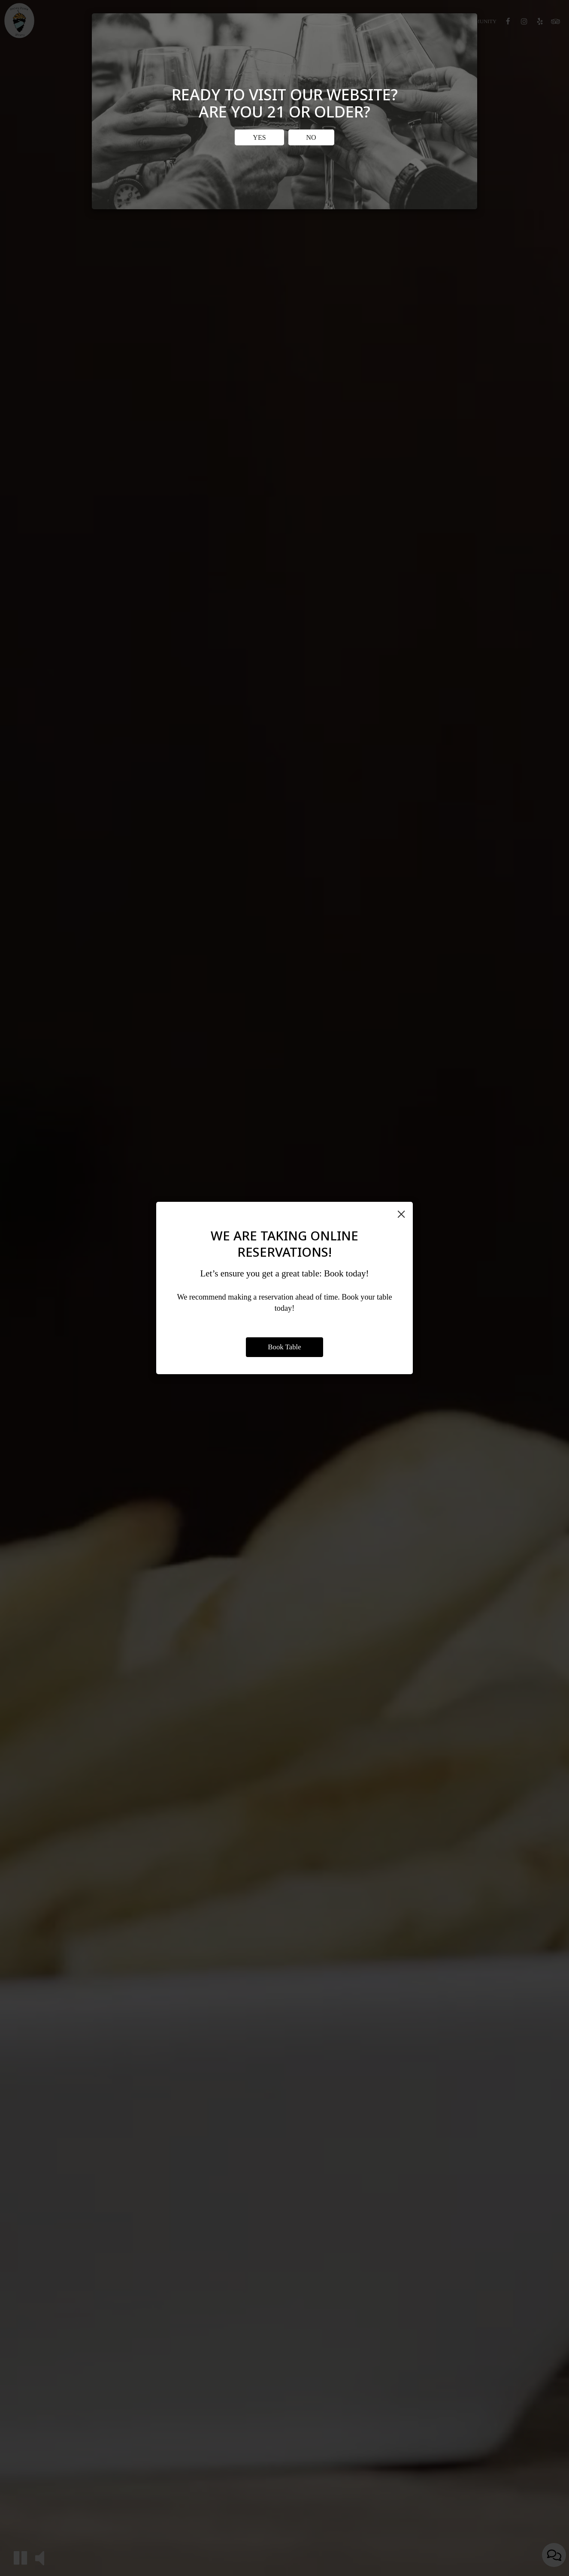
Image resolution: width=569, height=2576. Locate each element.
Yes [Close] (259, 137)
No (311, 137)
